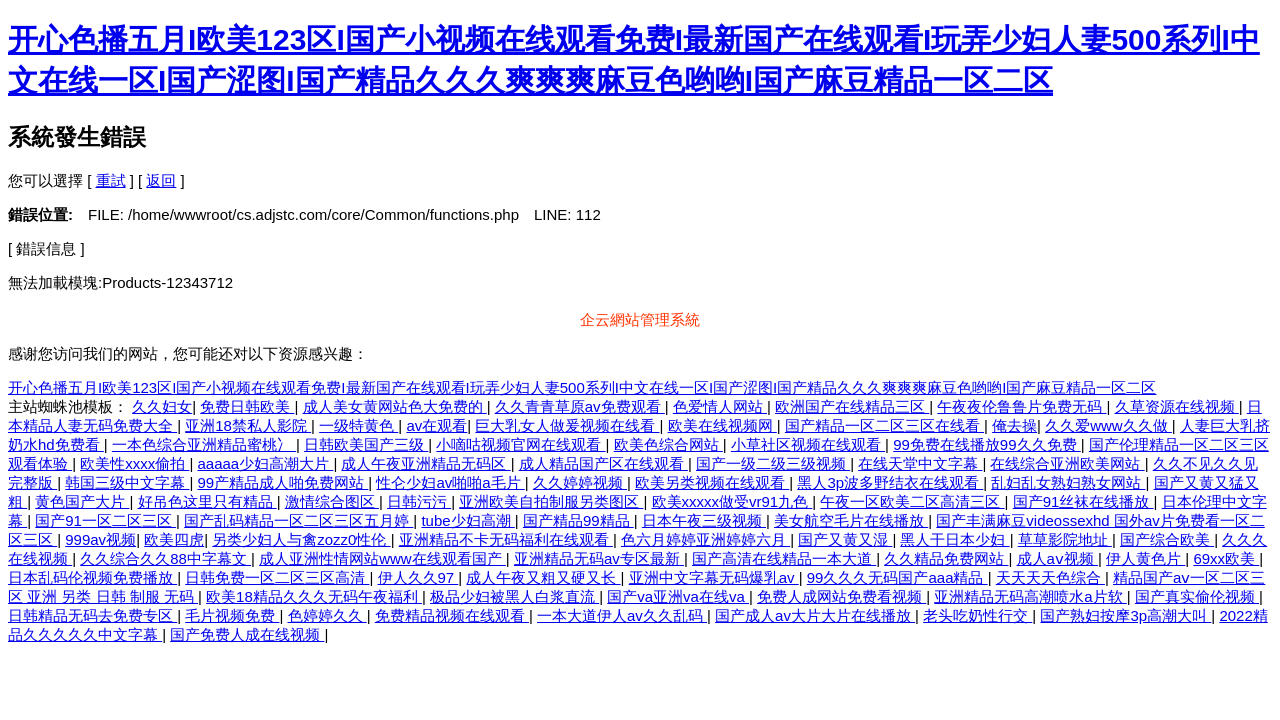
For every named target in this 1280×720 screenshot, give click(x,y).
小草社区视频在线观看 (808, 444)
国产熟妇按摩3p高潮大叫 (1125, 615)
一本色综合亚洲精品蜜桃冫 (204, 444)
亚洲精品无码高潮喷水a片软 (1030, 596)
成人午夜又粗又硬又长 (543, 577)
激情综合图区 (332, 501)
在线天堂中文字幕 (920, 463)
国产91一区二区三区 (105, 520)
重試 (111, 180)
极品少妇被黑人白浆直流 (514, 596)
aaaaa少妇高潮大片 (266, 463)
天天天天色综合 (1050, 577)
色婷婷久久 (327, 615)
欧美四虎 (174, 539)
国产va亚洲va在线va (678, 596)
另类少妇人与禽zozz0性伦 (301, 539)
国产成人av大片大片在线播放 (815, 615)
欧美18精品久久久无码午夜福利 (314, 596)
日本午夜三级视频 (704, 520)
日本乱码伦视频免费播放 (92, 577)
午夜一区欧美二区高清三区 (912, 501)
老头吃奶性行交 (977, 615)
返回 (161, 180)
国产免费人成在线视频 (247, 634)
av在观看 (436, 425)
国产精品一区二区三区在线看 (884, 425)
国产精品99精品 (578, 520)
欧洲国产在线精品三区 (852, 406)
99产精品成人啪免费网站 (283, 482)
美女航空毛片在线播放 (851, 520)
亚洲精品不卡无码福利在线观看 (506, 539)
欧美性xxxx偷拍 (134, 463)
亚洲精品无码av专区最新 (599, 558)
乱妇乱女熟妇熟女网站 (1068, 482)
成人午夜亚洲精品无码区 (425, 463)
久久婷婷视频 (580, 482)
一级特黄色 (358, 425)
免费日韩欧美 (247, 406)
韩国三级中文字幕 (127, 482)
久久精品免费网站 (946, 558)
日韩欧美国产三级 (366, 444)
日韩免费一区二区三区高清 (277, 577)
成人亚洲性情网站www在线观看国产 (382, 558)
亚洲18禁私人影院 (248, 425)
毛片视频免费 (232, 615)
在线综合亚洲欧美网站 (1067, 463)
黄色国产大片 (82, 501)
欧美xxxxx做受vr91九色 (732, 501)
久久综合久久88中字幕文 (165, 558)
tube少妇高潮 (467, 520)
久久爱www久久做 (1108, 425)
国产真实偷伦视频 (1197, 596)
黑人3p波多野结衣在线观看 (890, 482)
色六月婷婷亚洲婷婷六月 (705, 539)
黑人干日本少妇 (954, 539)
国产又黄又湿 (845, 539)
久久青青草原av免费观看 (580, 406)
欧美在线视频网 (722, 425)
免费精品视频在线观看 (452, 615)
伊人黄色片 (1145, 558)
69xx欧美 (1226, 558)
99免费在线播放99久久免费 (987, 444)
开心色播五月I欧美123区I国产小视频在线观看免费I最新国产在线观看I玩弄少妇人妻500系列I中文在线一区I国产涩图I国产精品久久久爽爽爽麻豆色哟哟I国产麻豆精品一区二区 (582, 387)
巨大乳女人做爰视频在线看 (567, 425)
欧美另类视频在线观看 (712, 482)
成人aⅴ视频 (1058, 558)
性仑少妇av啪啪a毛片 (450, 482)
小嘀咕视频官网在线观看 (520, 444)
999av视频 (100, 539)
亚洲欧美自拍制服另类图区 (551, 501)
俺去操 (1014, 425)
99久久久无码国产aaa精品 (897, 577)
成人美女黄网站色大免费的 (395, 406)
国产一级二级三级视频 (773, 463)
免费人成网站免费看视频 (841, 596)
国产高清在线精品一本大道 (784, 558)
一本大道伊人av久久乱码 (622, 615)
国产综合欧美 (1167, 539)
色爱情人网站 (720, 406)
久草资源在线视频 (1177, 406)
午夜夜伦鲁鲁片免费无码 (1021, 406)
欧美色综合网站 (668, 444)
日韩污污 (419, 501)
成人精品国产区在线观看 (603, 463)
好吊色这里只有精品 (207, 501)
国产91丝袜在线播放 (1083, 501)
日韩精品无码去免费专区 (92, 615)
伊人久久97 (418, 577)
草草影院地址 (1065, 539)
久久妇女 (162, 406)
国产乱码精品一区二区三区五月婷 (298, 520)
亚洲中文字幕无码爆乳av (714, 577)
